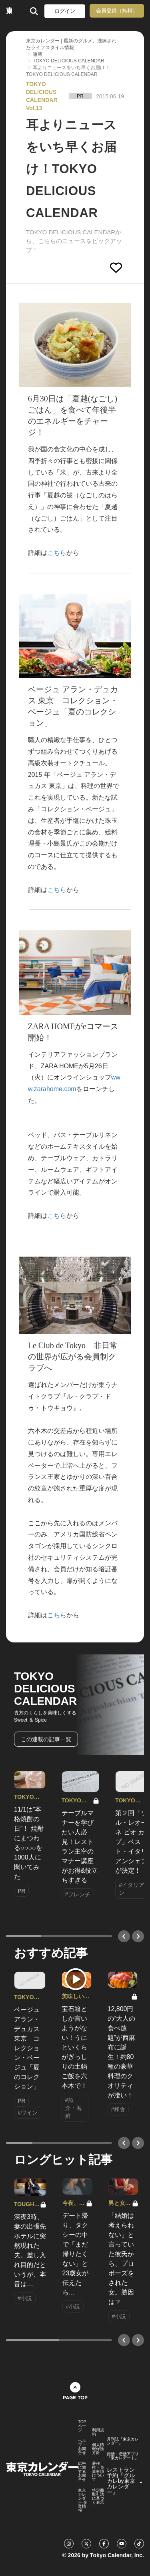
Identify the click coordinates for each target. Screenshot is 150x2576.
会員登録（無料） (117, 11)
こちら (56, 552)
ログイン (64, 11)
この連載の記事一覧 (46, 1739)
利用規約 (98, 2432)
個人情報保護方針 (98, 2449)
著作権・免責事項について (98, 2472)
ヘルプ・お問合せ (82, 2447)
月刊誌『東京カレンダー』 (123, 2441)
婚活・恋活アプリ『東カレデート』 (123, 2456)
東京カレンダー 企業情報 (82, 2500)
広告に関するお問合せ (82, 2472)
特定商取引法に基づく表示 (98, 2496)
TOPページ (82, 2426)
